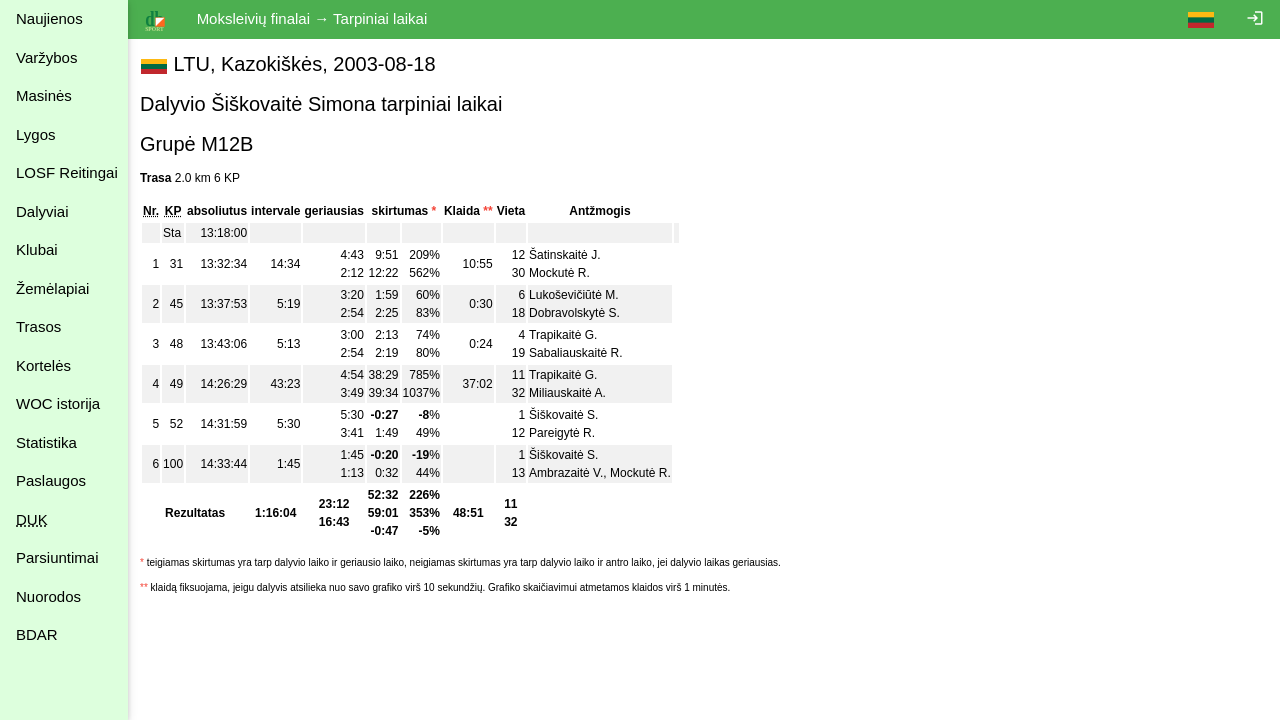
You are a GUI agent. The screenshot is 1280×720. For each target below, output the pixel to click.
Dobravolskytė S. (578, 313)
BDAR (37, 634)
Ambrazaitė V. (570, 473)
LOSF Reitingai (67, 172)
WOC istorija (58, 403)
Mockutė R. (563, 273)
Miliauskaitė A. (571, 393)
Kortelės (43, 365)
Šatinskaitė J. (568, 255)
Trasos (38, 326)
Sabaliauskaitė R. (579, 353)
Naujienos (49, 18)
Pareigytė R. (566, 433)
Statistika (46, 442)
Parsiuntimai (57, 557)
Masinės (44, 95)
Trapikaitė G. (567, 335)
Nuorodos (48, 596)
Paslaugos (51, 480)
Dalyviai (42, 211)
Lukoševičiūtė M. (577, 295)
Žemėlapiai (52, 288)
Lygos (35, 134)
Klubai (37, 249)
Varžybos (46, 57)
